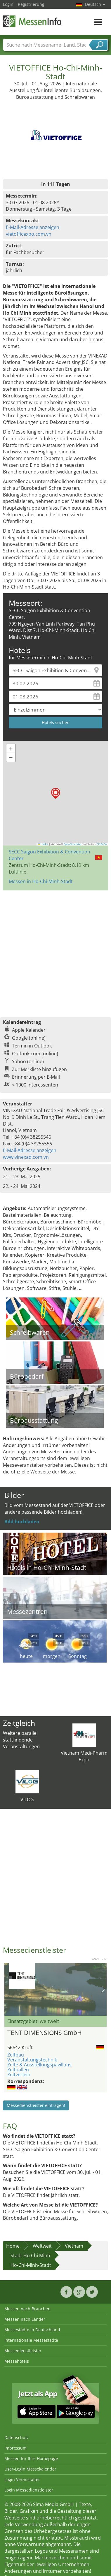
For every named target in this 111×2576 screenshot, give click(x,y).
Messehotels (16, 2361)
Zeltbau (15, 2055)
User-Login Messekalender (30, 2469)
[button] (56, 793)
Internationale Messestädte (31, 2340)
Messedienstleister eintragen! (36, 2105)
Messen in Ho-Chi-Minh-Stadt (41, 881)
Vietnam (74, 2246)
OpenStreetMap (72, 844)
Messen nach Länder (24, 2319)
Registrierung (31, 4)
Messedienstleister (22, 2350)
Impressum (15, 2448)
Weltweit (42, 2246)
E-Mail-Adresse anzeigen (32, 227)
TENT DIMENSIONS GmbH (44, 2033)
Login (8, 4)
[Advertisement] (55, 951)
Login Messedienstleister (28, 2490)
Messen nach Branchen (27, 2308)
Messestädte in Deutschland (32, 2329)
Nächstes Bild (103, 1989)
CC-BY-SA (102, 844)
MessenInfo (32, 21)
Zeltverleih (18, 2074)
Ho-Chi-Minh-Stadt (31, 2265)
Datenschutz (16, 2437)
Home (13, 2246)
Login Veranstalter (22, 2479)
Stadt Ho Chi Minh (30, 2255)
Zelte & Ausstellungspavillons (39, 2064)
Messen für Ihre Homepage (31, 2458)
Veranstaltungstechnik (32, 2059)
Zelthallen (18, 2069)
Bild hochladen (21, 1521)
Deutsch (95, 4)
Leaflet (43, 844)
